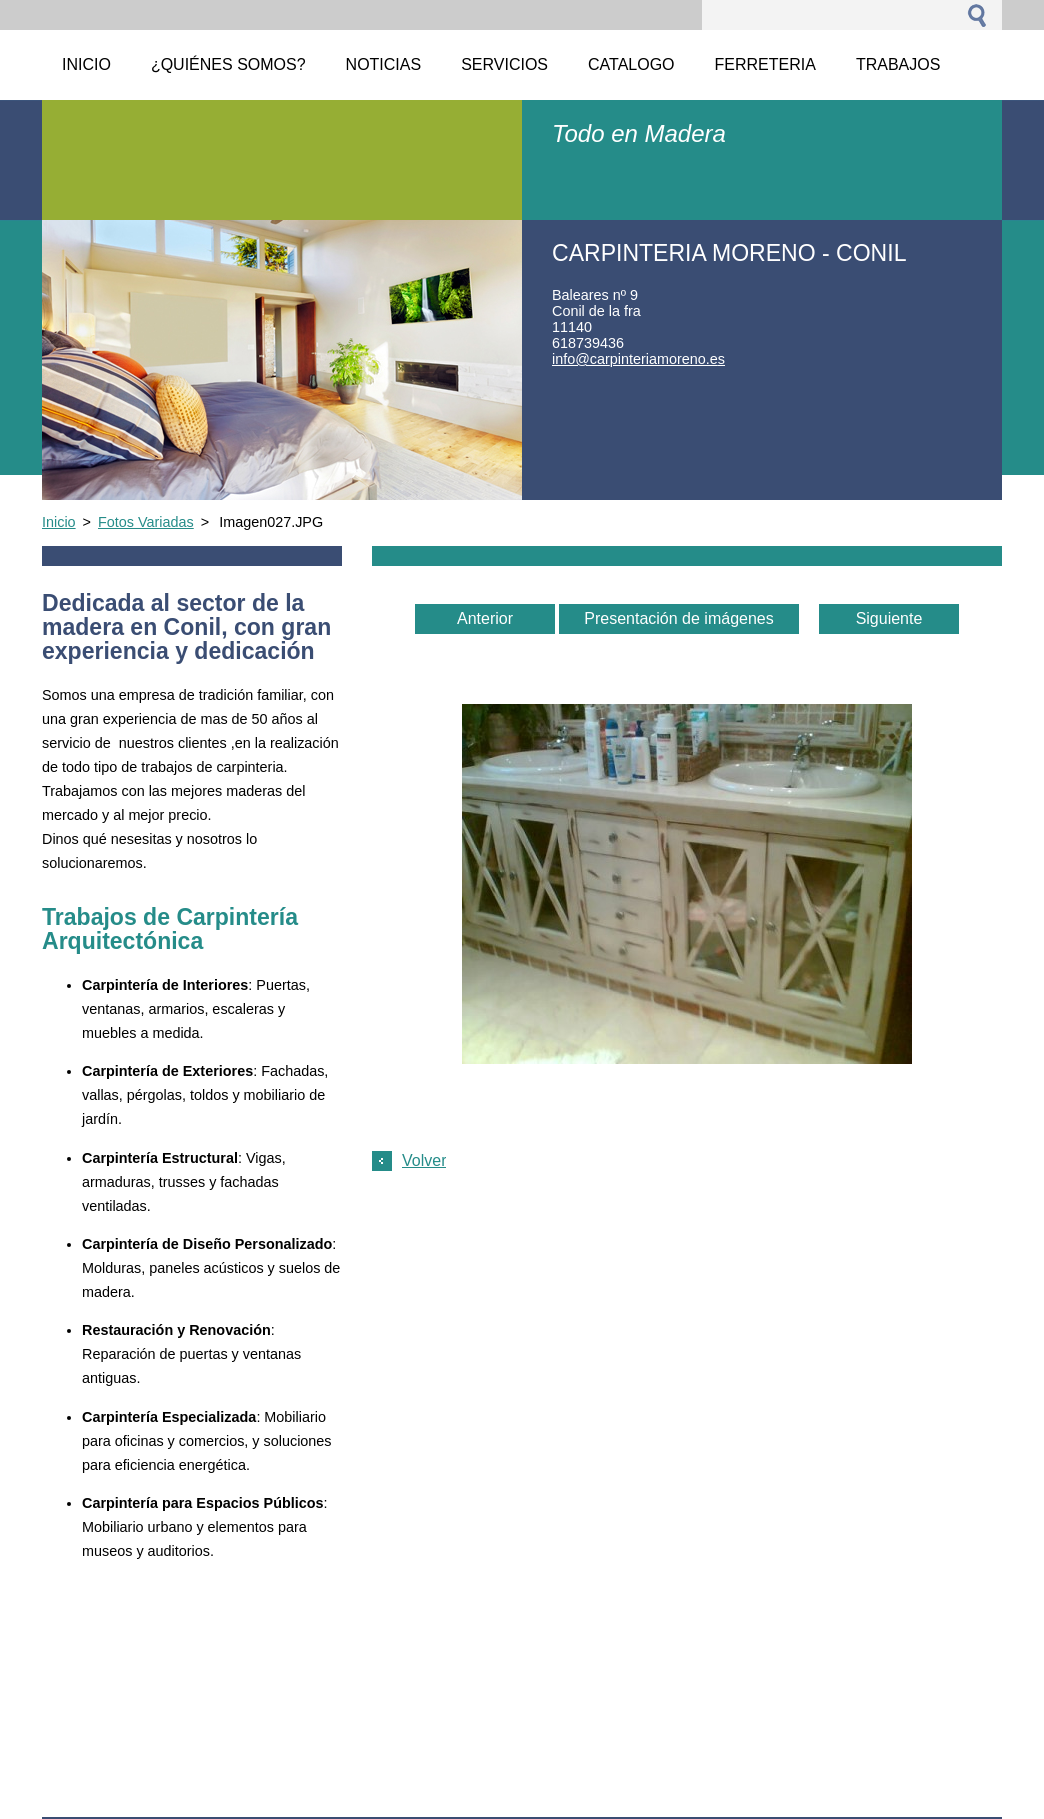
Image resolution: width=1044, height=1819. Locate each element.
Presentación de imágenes (678, 618)
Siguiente (889, 618)
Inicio (59, 522)
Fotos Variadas (146, 522)
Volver (424, 1160)
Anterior (485, 618)
